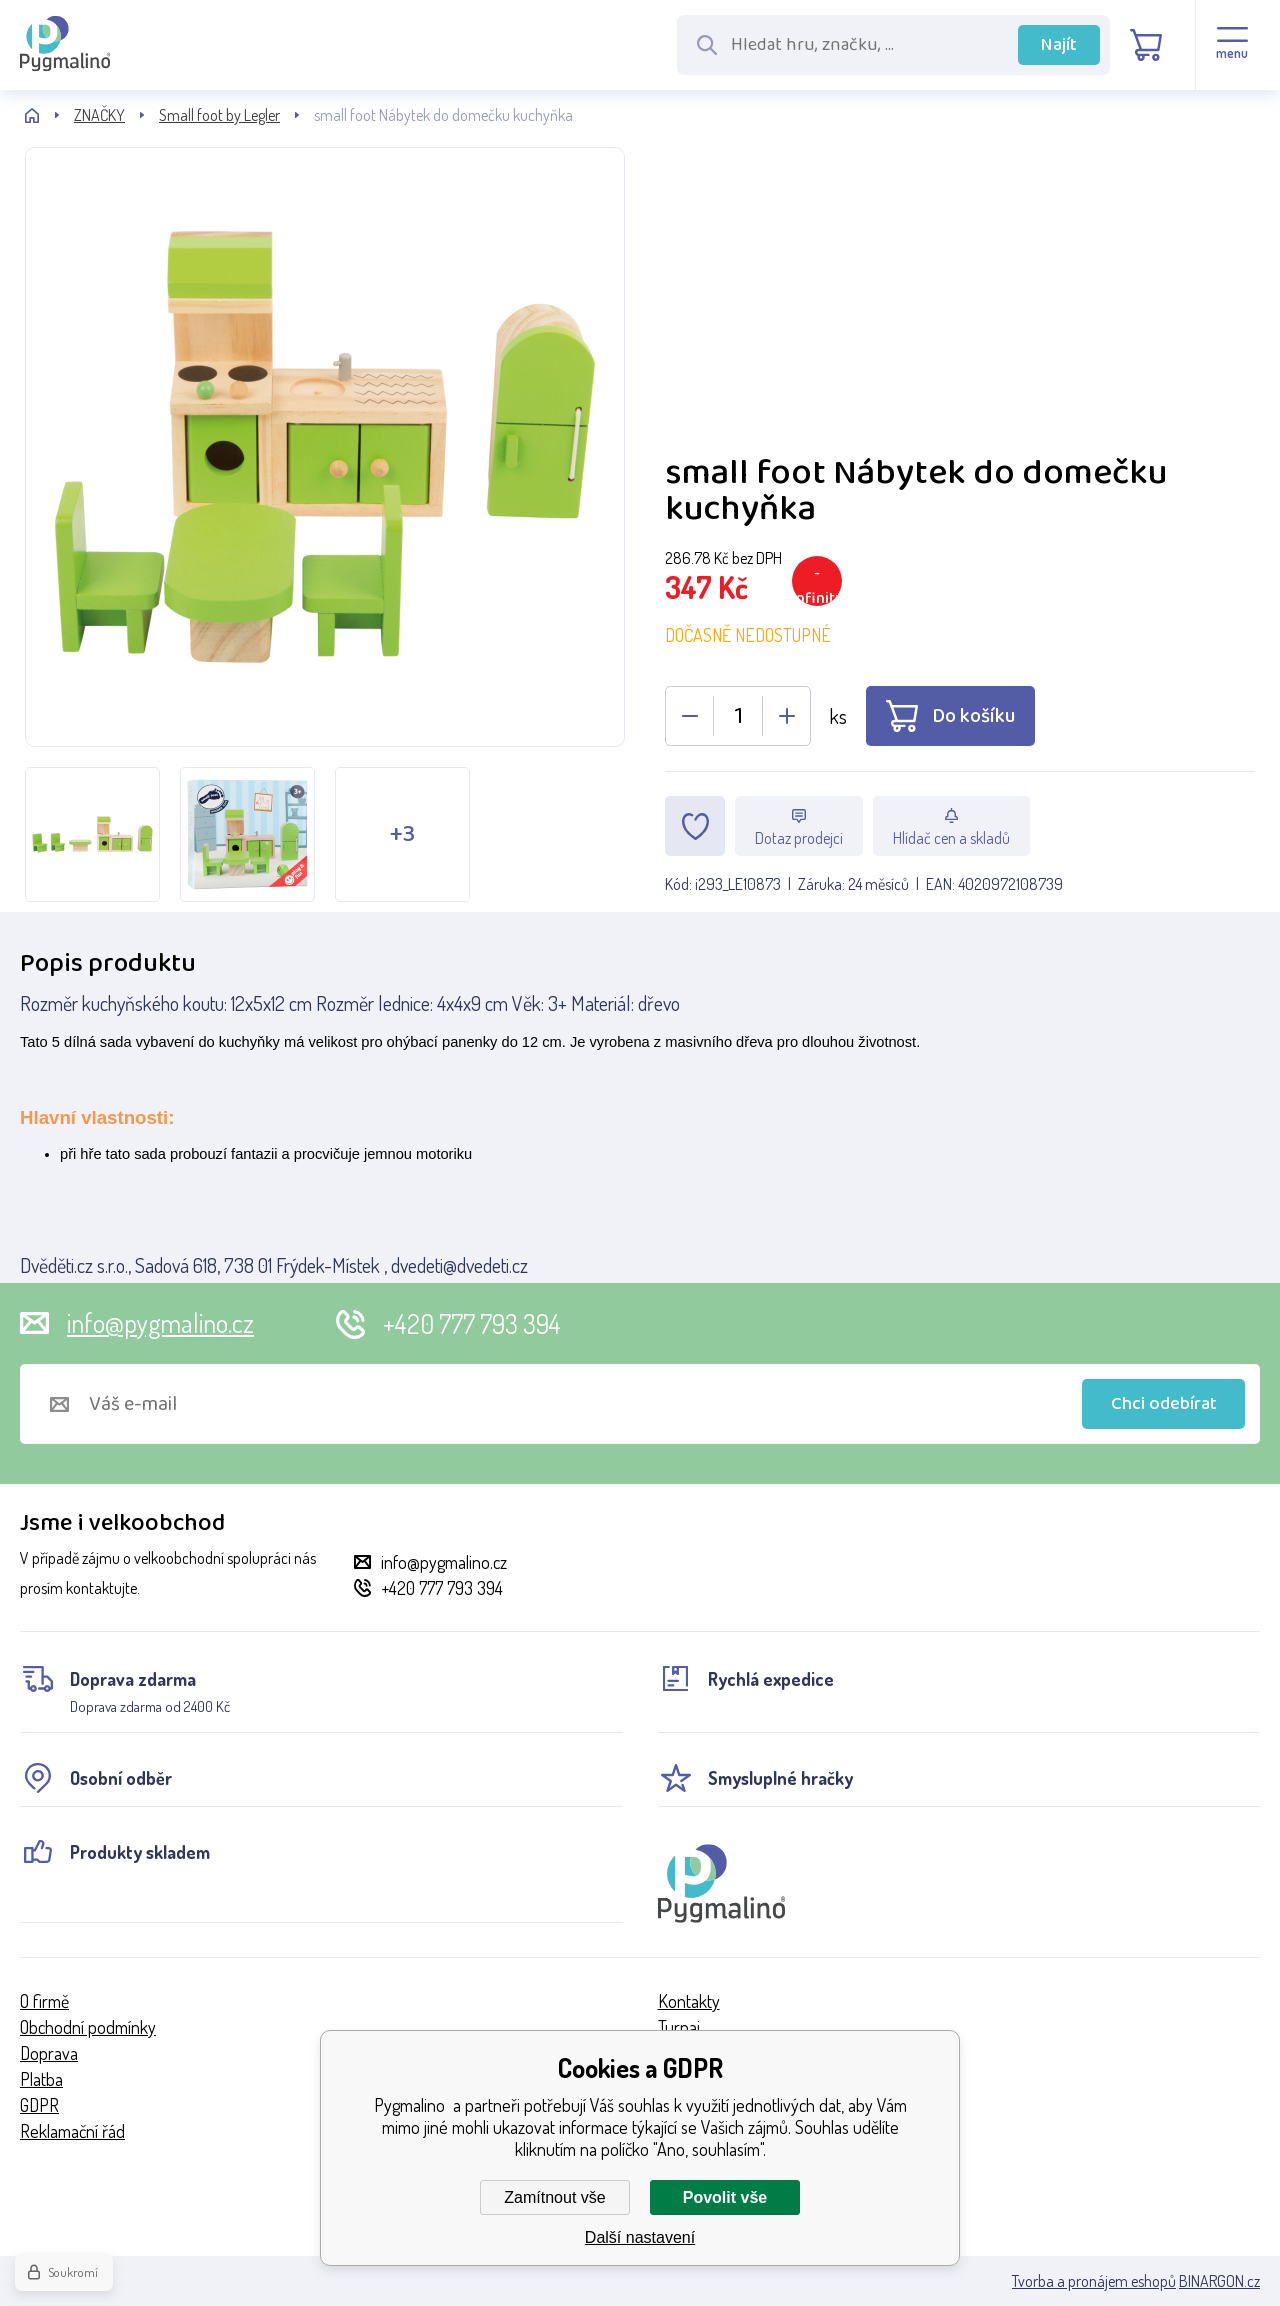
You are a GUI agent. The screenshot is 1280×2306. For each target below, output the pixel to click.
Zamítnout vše (554, 2197)
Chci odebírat (1164, 1404)
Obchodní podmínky (88, 2027)
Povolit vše (725, 2197)
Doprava (49, 2053)
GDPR (39, 2105)
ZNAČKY (99, 115)
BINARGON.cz (1219, 2281)
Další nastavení (640, 2237)
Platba (41, 2079)
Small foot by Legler (219, 115)
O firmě (44, 2001)
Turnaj (679, 2027)
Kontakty (689, 2001)
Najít (1059, 45)
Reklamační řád (72, 2131)
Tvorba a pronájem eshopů (1094, 2281)
